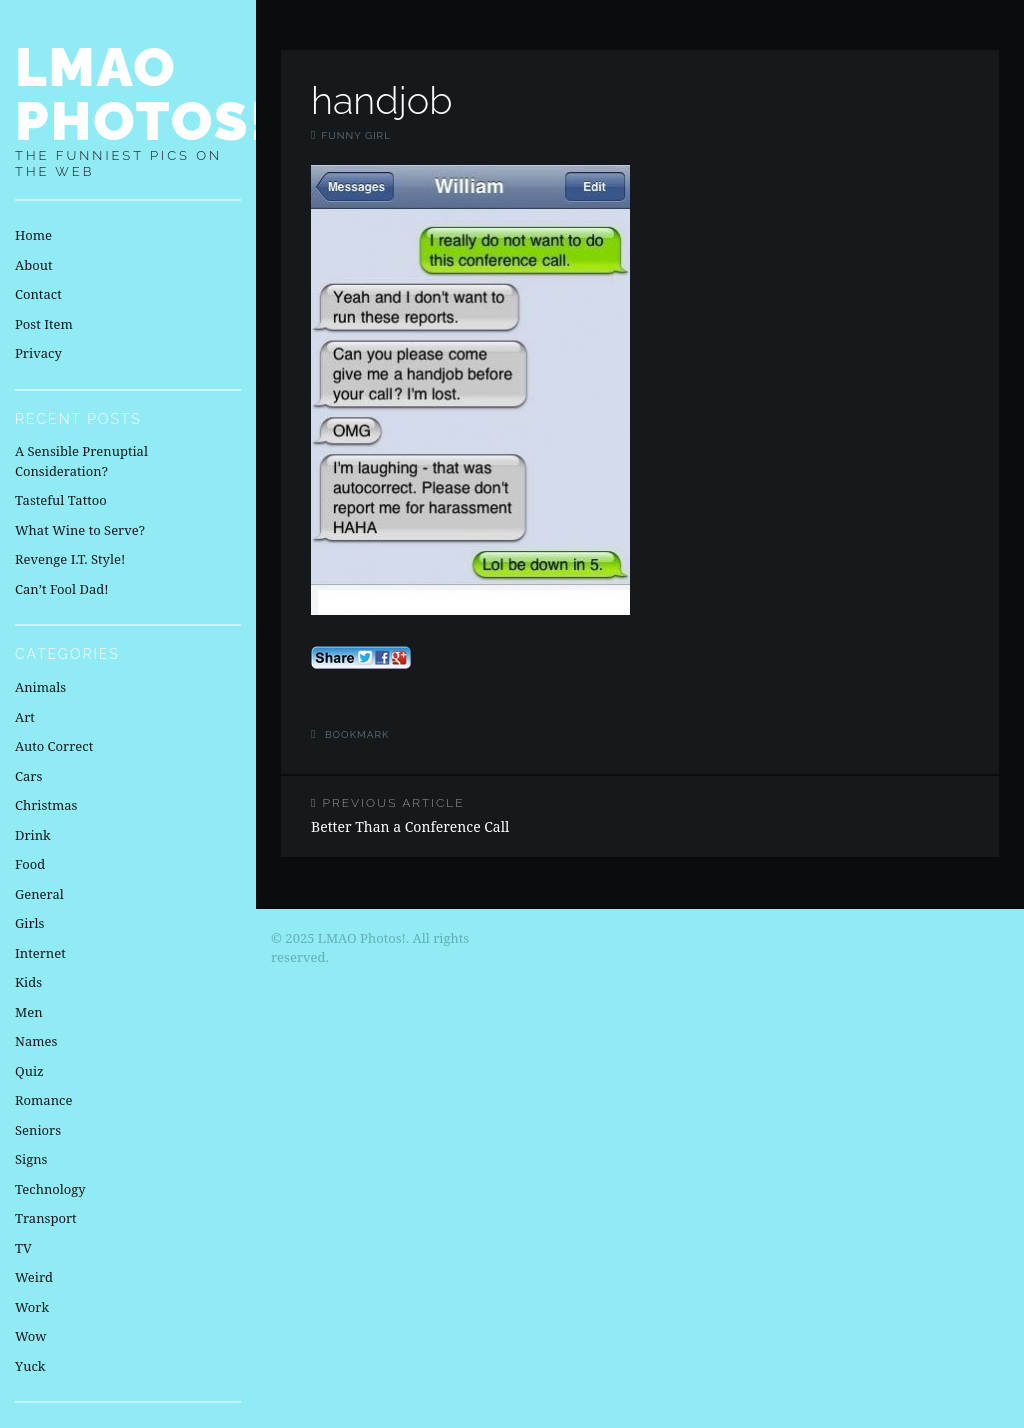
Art (25, 717)
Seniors (38, 1130)
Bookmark (357, 734)
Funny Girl (356, 135)
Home (33, 235)
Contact (38, 294)
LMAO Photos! (143, 94)
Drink (33, 835)
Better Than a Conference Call (460, 815)
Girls (29, 923)
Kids (28, 982)
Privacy (38, 353)
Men (29, 1012)
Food (30, 864)
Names (36, 1041)
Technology (50, 1189)
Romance (43, 1100)
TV (23, 1248)
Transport (46, 1218)
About (33, 265)
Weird (34, 1277)
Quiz (29, 1071)
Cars (28, 776)
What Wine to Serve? (80, 530)
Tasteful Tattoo (61, 500)
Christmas (46, 805)
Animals (40, 687)
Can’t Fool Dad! (62, 589)
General (39, 894)
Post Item (44, 324)
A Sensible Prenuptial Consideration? (81, 461)
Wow (31, 1336)
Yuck (30, 1366)
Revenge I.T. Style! (70, 559)
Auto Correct (54, 746)
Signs (31, 1159)
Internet (40, 953)
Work (32, 1307)
